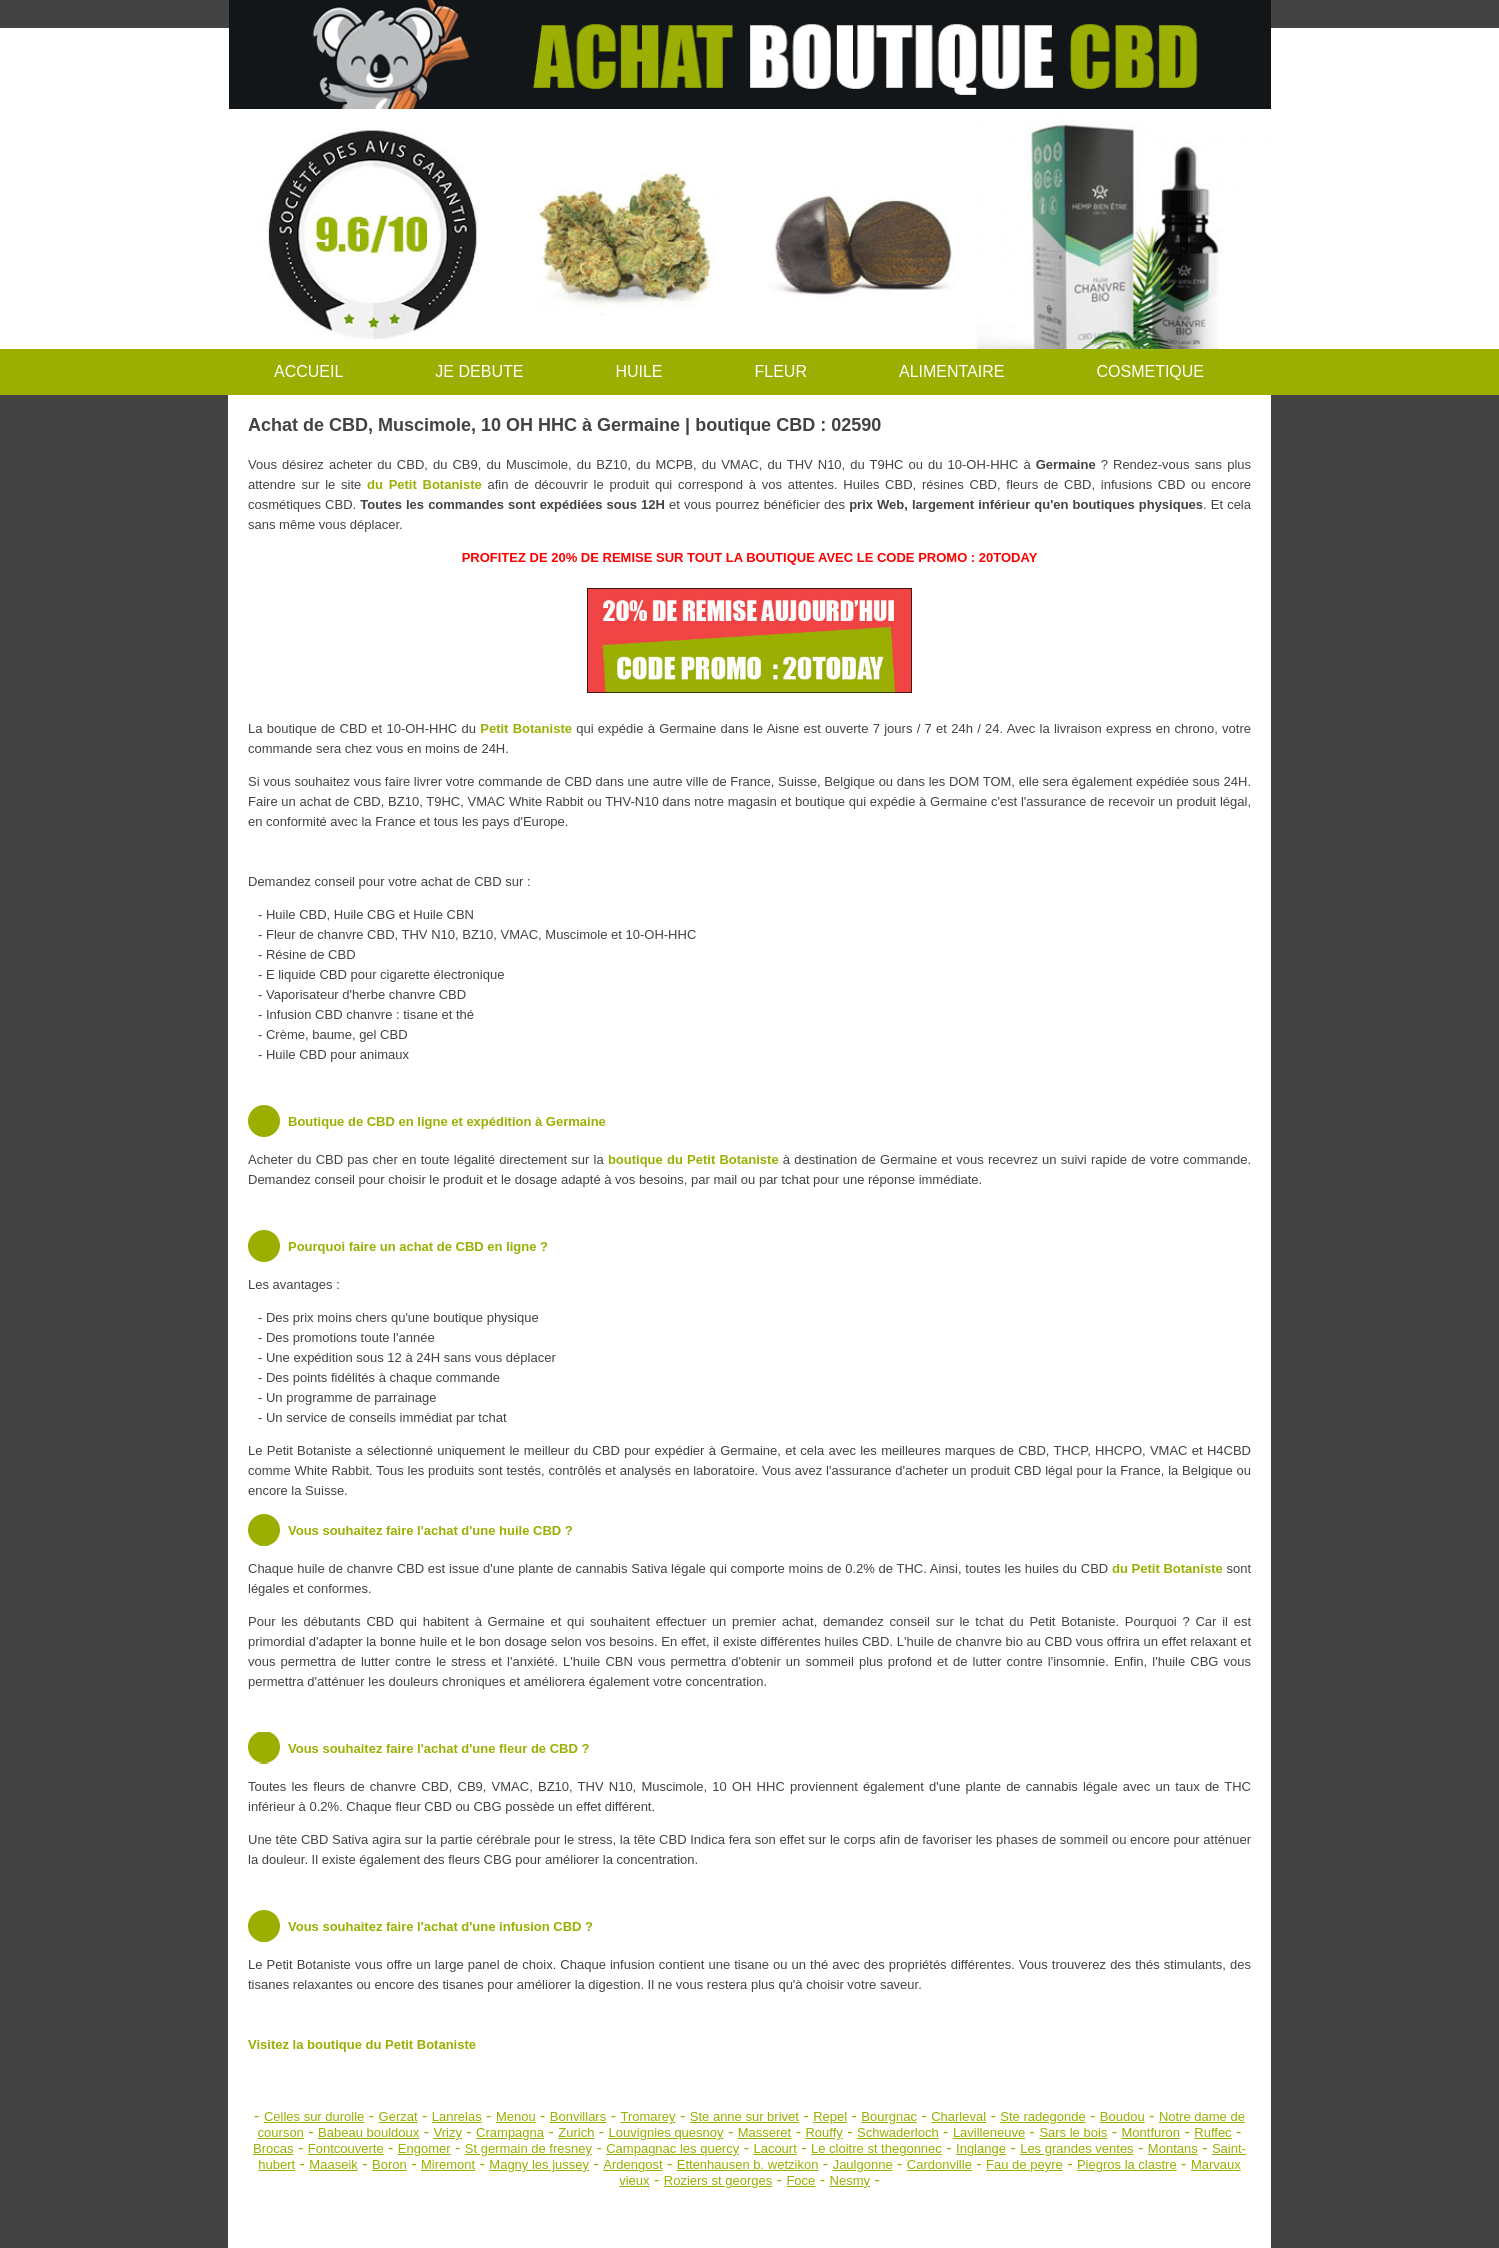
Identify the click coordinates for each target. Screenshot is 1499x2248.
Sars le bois (1073, 2132)
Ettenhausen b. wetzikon (748, 2164)
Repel (830, 2116)
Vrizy (447, 2132)
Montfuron (1151, 2132)
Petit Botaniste (526, 728)
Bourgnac (889, 2116)
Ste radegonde (1042, 2116)
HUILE (638, 371)
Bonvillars (578, 2116)
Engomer (424, 2148)
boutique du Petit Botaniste (693, 1159)
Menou (516, 2116)
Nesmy (850, 2180)
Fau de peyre (1024, 2164)
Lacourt (774, 2148)
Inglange (981, 2148)
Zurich (576, 2132)
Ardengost (632, 2164)
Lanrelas (457, 2116)
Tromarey (647, 2116)
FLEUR (781, 371)
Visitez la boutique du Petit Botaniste (362, 2044)
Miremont (448, 2164)
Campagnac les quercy (672, 2148)
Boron (389, 2164)
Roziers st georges (718, 2180)
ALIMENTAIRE (952, 371)
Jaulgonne (863, 2164)
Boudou (1122, 2116)
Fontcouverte (346, 2148)
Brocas (273, 2148)
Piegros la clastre (1127, 2164)
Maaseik (333, 2164)
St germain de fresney (528, 2148)
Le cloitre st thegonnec (876, 2148)
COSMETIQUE (1150, 371)
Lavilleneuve (989, 2132)
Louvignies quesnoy (666, 2132)
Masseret (764, 2132)
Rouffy (823, 2132)
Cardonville (939, 2164)
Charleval (958, 2116)
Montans (1173, 2148)
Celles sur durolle (314, 2116)
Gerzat (398, 2116)
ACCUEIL (308, 371)
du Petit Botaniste (424, 484)
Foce (800, 2180)
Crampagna (510, 2132)
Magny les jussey (539, 2164)
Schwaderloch (898, 2132)
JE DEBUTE (479, 371)
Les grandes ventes (1076, 2148)
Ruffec (1212, 2132)
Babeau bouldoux (368, 2132)
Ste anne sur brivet (744, 2116)
